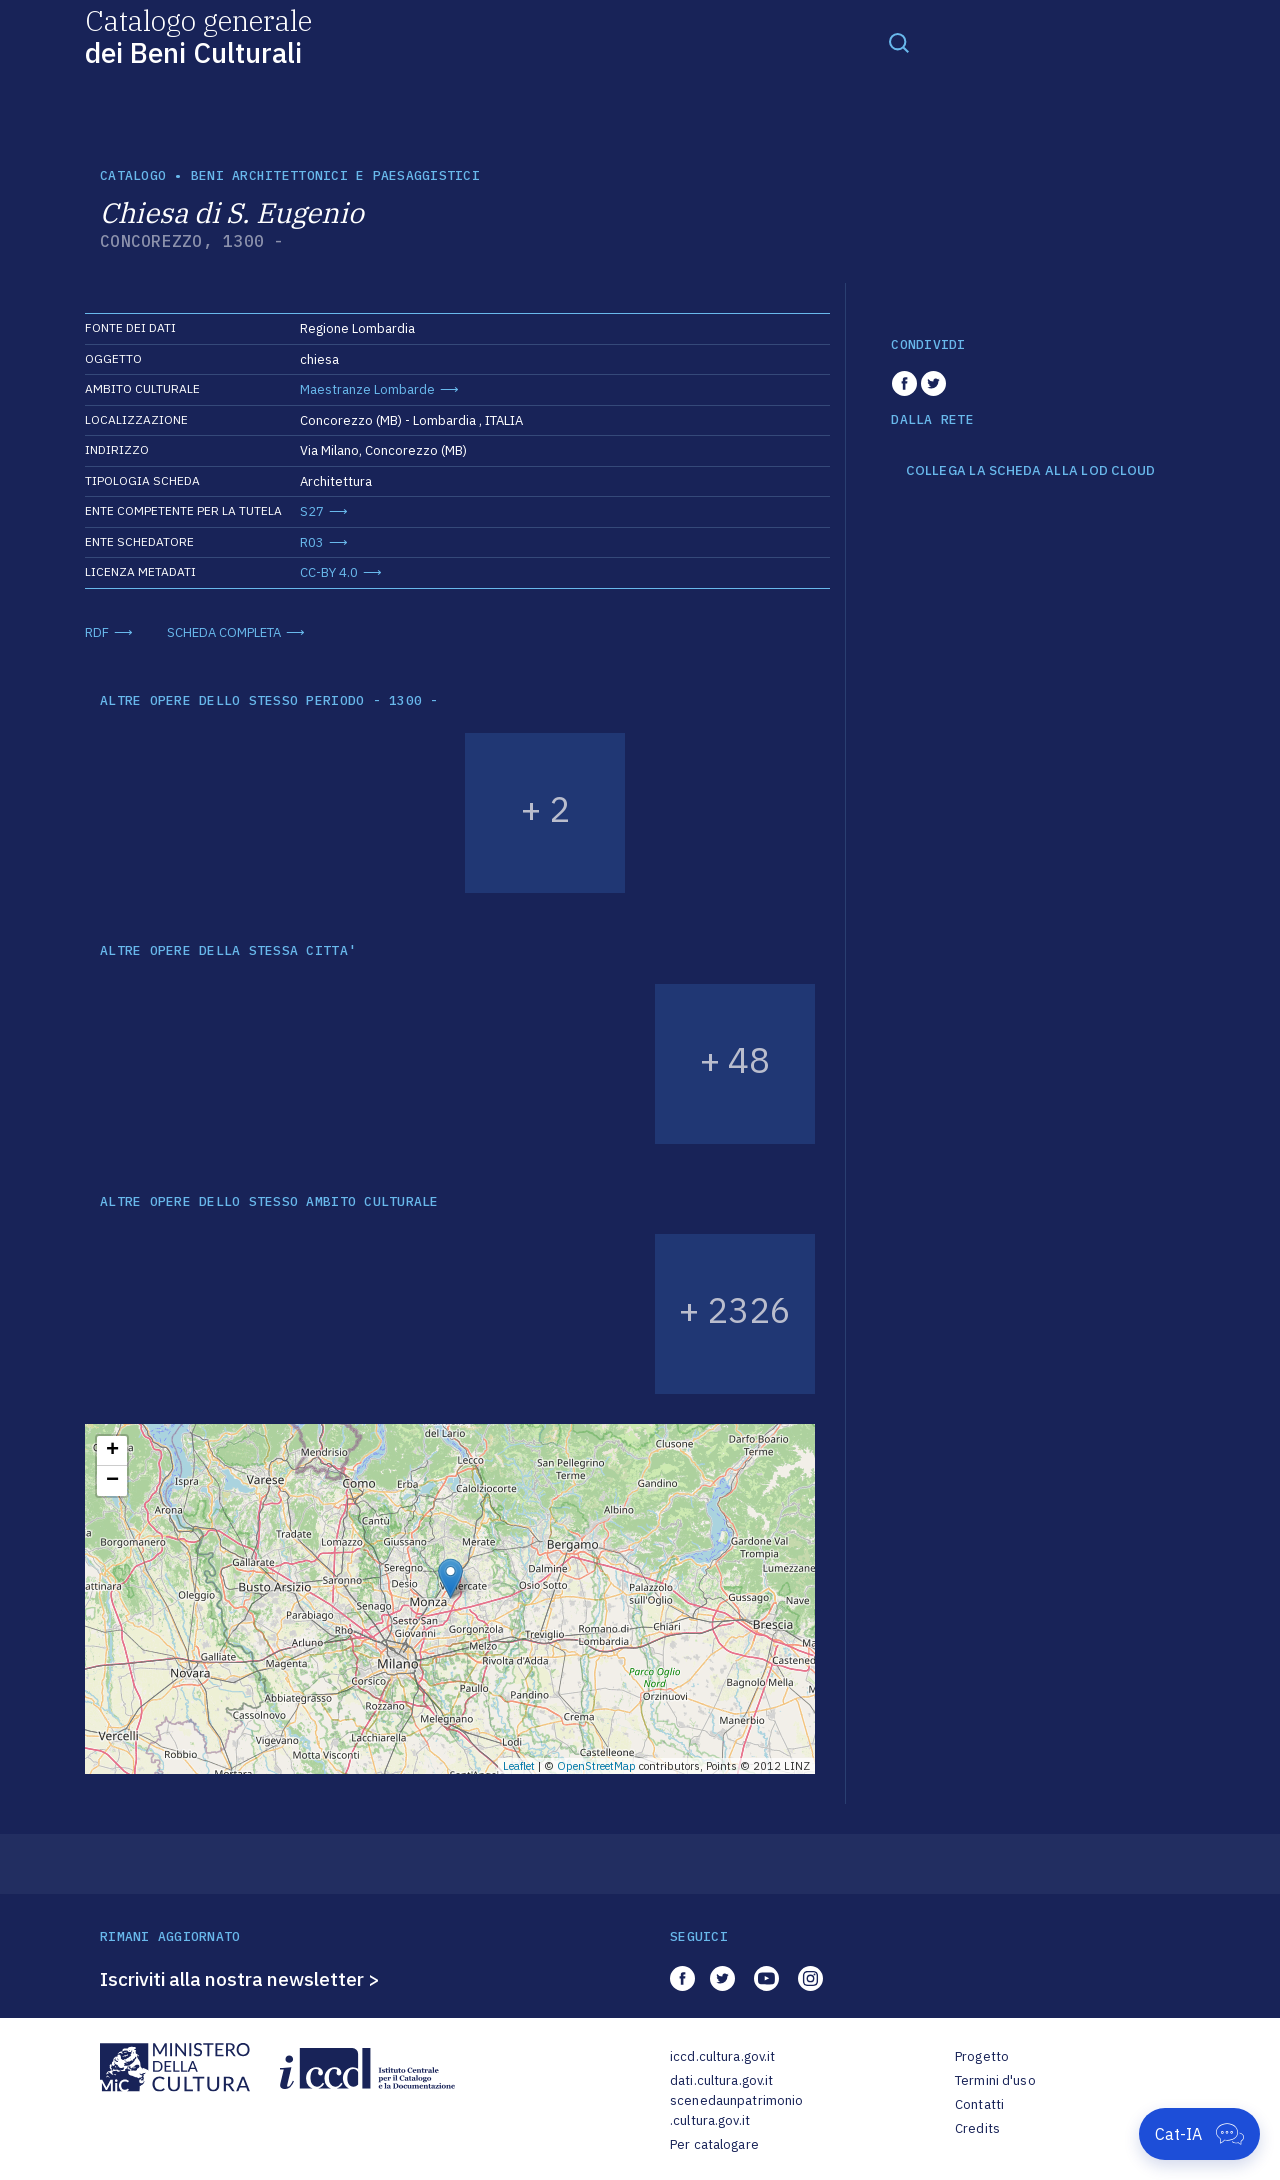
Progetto (982, 2056)
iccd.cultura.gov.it (722, 2056)
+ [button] (112, 1451)
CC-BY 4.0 (329, 572)
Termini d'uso (995, 2080)
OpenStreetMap (596, 1766)
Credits (977, 2128)
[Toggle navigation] (899, 42)
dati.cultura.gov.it (721, 2080)
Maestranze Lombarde (367, 389)
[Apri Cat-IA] (1199, 2134)
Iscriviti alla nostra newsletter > (240, 1979)
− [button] (112, 1481)
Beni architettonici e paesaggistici (335, 175)
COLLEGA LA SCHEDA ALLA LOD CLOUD (1030, 471)
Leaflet (519, 1766)
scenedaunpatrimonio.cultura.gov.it (736, 2110)
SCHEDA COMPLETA (224, 632)
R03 (312, 542)
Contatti (979, 2104)
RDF (97, 632)
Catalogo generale (198, 35)
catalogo (133, 175)
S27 (312, 511)
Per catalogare (714, 2144)
